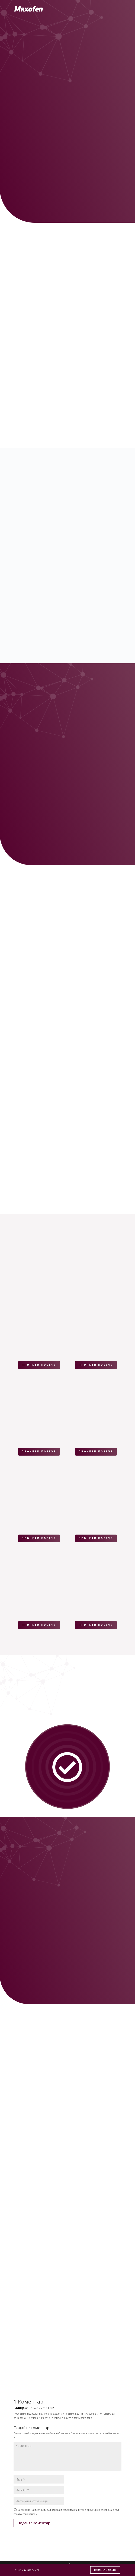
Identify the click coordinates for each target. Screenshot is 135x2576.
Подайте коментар (33, 2523)
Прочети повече (39, 1364)
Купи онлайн (105, 2570)
